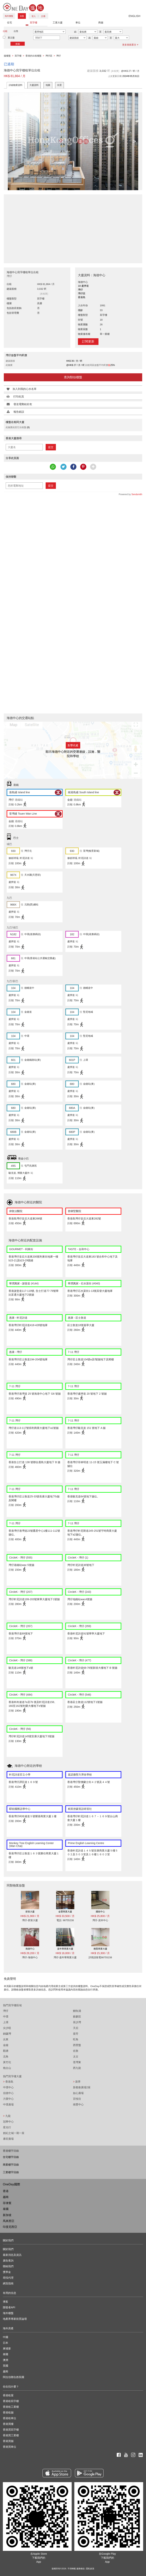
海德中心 (30, 1948)
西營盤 (77, 2045)
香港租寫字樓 (11, 2401)
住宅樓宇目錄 (11, 2157)
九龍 (7, 2115)
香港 (6, 2191)
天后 (75, 2027)
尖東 (5, 2039)
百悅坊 (77, 2098)
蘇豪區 (77, 2016)
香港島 (8, 2081)
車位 (75, 23)
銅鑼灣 (7, 2033)
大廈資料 (34, 85)
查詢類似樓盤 (73, 377)
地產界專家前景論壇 (15, 2318)
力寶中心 (8, 2098)
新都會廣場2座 (81, 2087)
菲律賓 (7, 2203)
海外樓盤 (9, 16)
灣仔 (5, 2010)
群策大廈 (30, 1911)
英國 (5, 2365)
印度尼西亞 (10, 2226)
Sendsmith (136, 494)
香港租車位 (9, 2418)
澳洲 (5, 2359)
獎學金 (7, 2272)
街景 (59, 85)
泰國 (6, 2209)
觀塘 (5, 2050)
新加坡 (7, 2215)
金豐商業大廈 (65, 1911)
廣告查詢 (8, 2260)
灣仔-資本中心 (100, 1920)
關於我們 (8, 2249)
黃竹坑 (7, 2062)
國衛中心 (100, 1911)
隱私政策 (90, 2568)
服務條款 (80, 2568)
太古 (75, 2056)
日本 (5, 2342)
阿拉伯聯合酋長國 (13, 2377)
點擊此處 (73, 745)
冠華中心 (8, 2121)
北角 (5, 2056)
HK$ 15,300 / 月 (100, 1953)
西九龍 (77, 2067)
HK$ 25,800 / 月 (100, 1916)
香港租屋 (8, 2395)
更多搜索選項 (130, 44)
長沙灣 (77, 2022)
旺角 (75, 2039)
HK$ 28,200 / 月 (30, 1953)
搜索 (17, 44)
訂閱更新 (88, 341)
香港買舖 (8, 2441)
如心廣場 (78, 2093)
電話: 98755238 (65, 1920)
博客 (5, 2301)
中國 (5, 2337)
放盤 (22, 16)
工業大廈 (55, 23)
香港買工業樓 (11, 2435)
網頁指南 (8, 2283)
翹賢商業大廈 (100, 1948)
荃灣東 (77, 2062)
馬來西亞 (8, 2220)
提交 (50, 447)
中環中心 (8, 2087)
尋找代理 (8, 2277)
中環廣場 (8, 2104)
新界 (77, 2081)
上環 (5, 2022)
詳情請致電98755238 (100, 1957)
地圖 (48, 85)
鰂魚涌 (77, 2010)
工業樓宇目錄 (11, 2172)
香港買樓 (8, 2423)
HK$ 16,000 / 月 (65, 1953)
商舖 (98, 23)
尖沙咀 (7, 2027)
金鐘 (5, 2045)
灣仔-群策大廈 (30, 1920)
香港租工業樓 (11, 2406)
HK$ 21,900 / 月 (30, 1916)
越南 (6, 2197)
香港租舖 (8, 2412)
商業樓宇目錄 (11, 2164)
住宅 (7, 23)
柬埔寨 (7, 2348)
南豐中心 (78, 2104)
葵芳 (75, 2033)
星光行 (7, 2127)
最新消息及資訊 (12, 2254)
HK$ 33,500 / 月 (65, 1916)
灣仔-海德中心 (30, 1957)
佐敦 (75, 2050)
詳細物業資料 (15, 85)
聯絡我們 (8, 2266)
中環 (5, 2016)
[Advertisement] (73, 226)
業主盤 (11, 37)
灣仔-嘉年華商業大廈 (65, 1957)
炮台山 (7, 2067)
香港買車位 (9, 2446)
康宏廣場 (8, 2138)
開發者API (9, 2307)
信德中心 (8, 2093)
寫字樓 (31, 23)
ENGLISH (134, 16)
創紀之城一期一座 (13, 2133)
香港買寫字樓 (11, 2429)
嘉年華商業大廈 (65, 1948)
